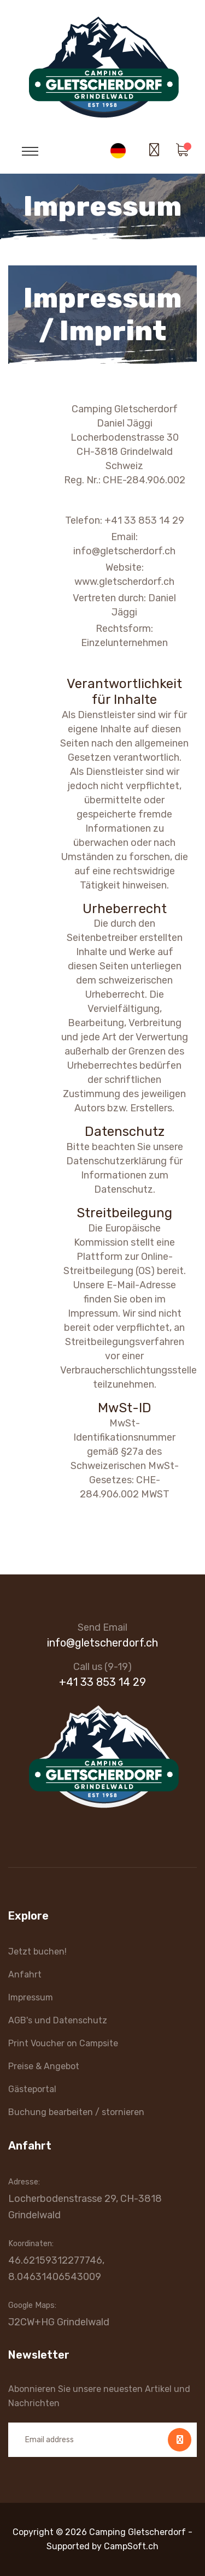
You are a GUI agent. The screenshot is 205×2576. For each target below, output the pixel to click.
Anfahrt (25, 1974)
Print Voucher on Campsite (63, 2043)
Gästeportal (32, 2089)
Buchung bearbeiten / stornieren (76, 2112)
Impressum (30, 1997)
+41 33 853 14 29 (102, 1682)
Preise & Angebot (43, 2066)
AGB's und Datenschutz (57, 2020)
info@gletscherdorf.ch (102, 1642)
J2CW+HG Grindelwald (58, 2322)
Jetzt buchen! (37, 1951)
